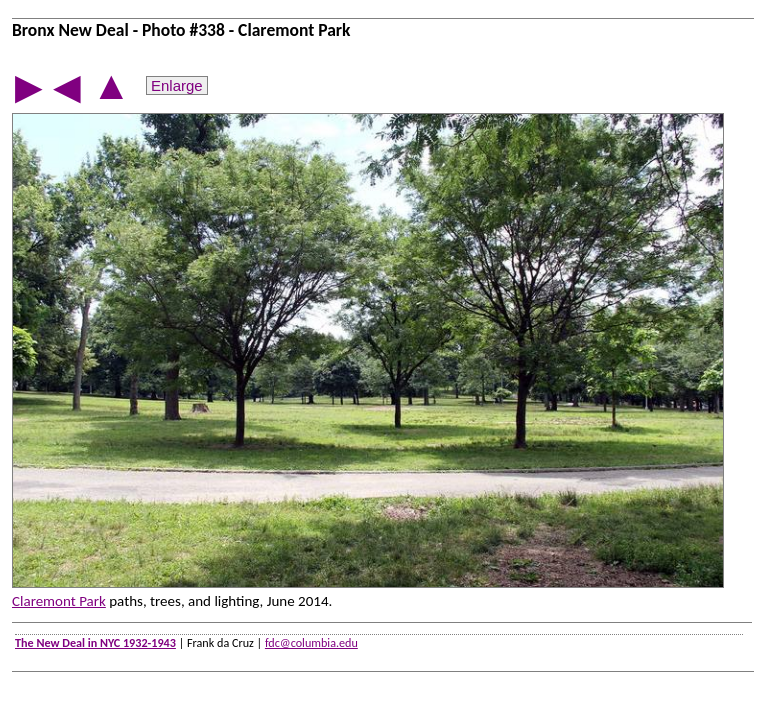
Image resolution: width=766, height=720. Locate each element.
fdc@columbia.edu (311, 642)
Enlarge (177, 85)
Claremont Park (59, 601)
